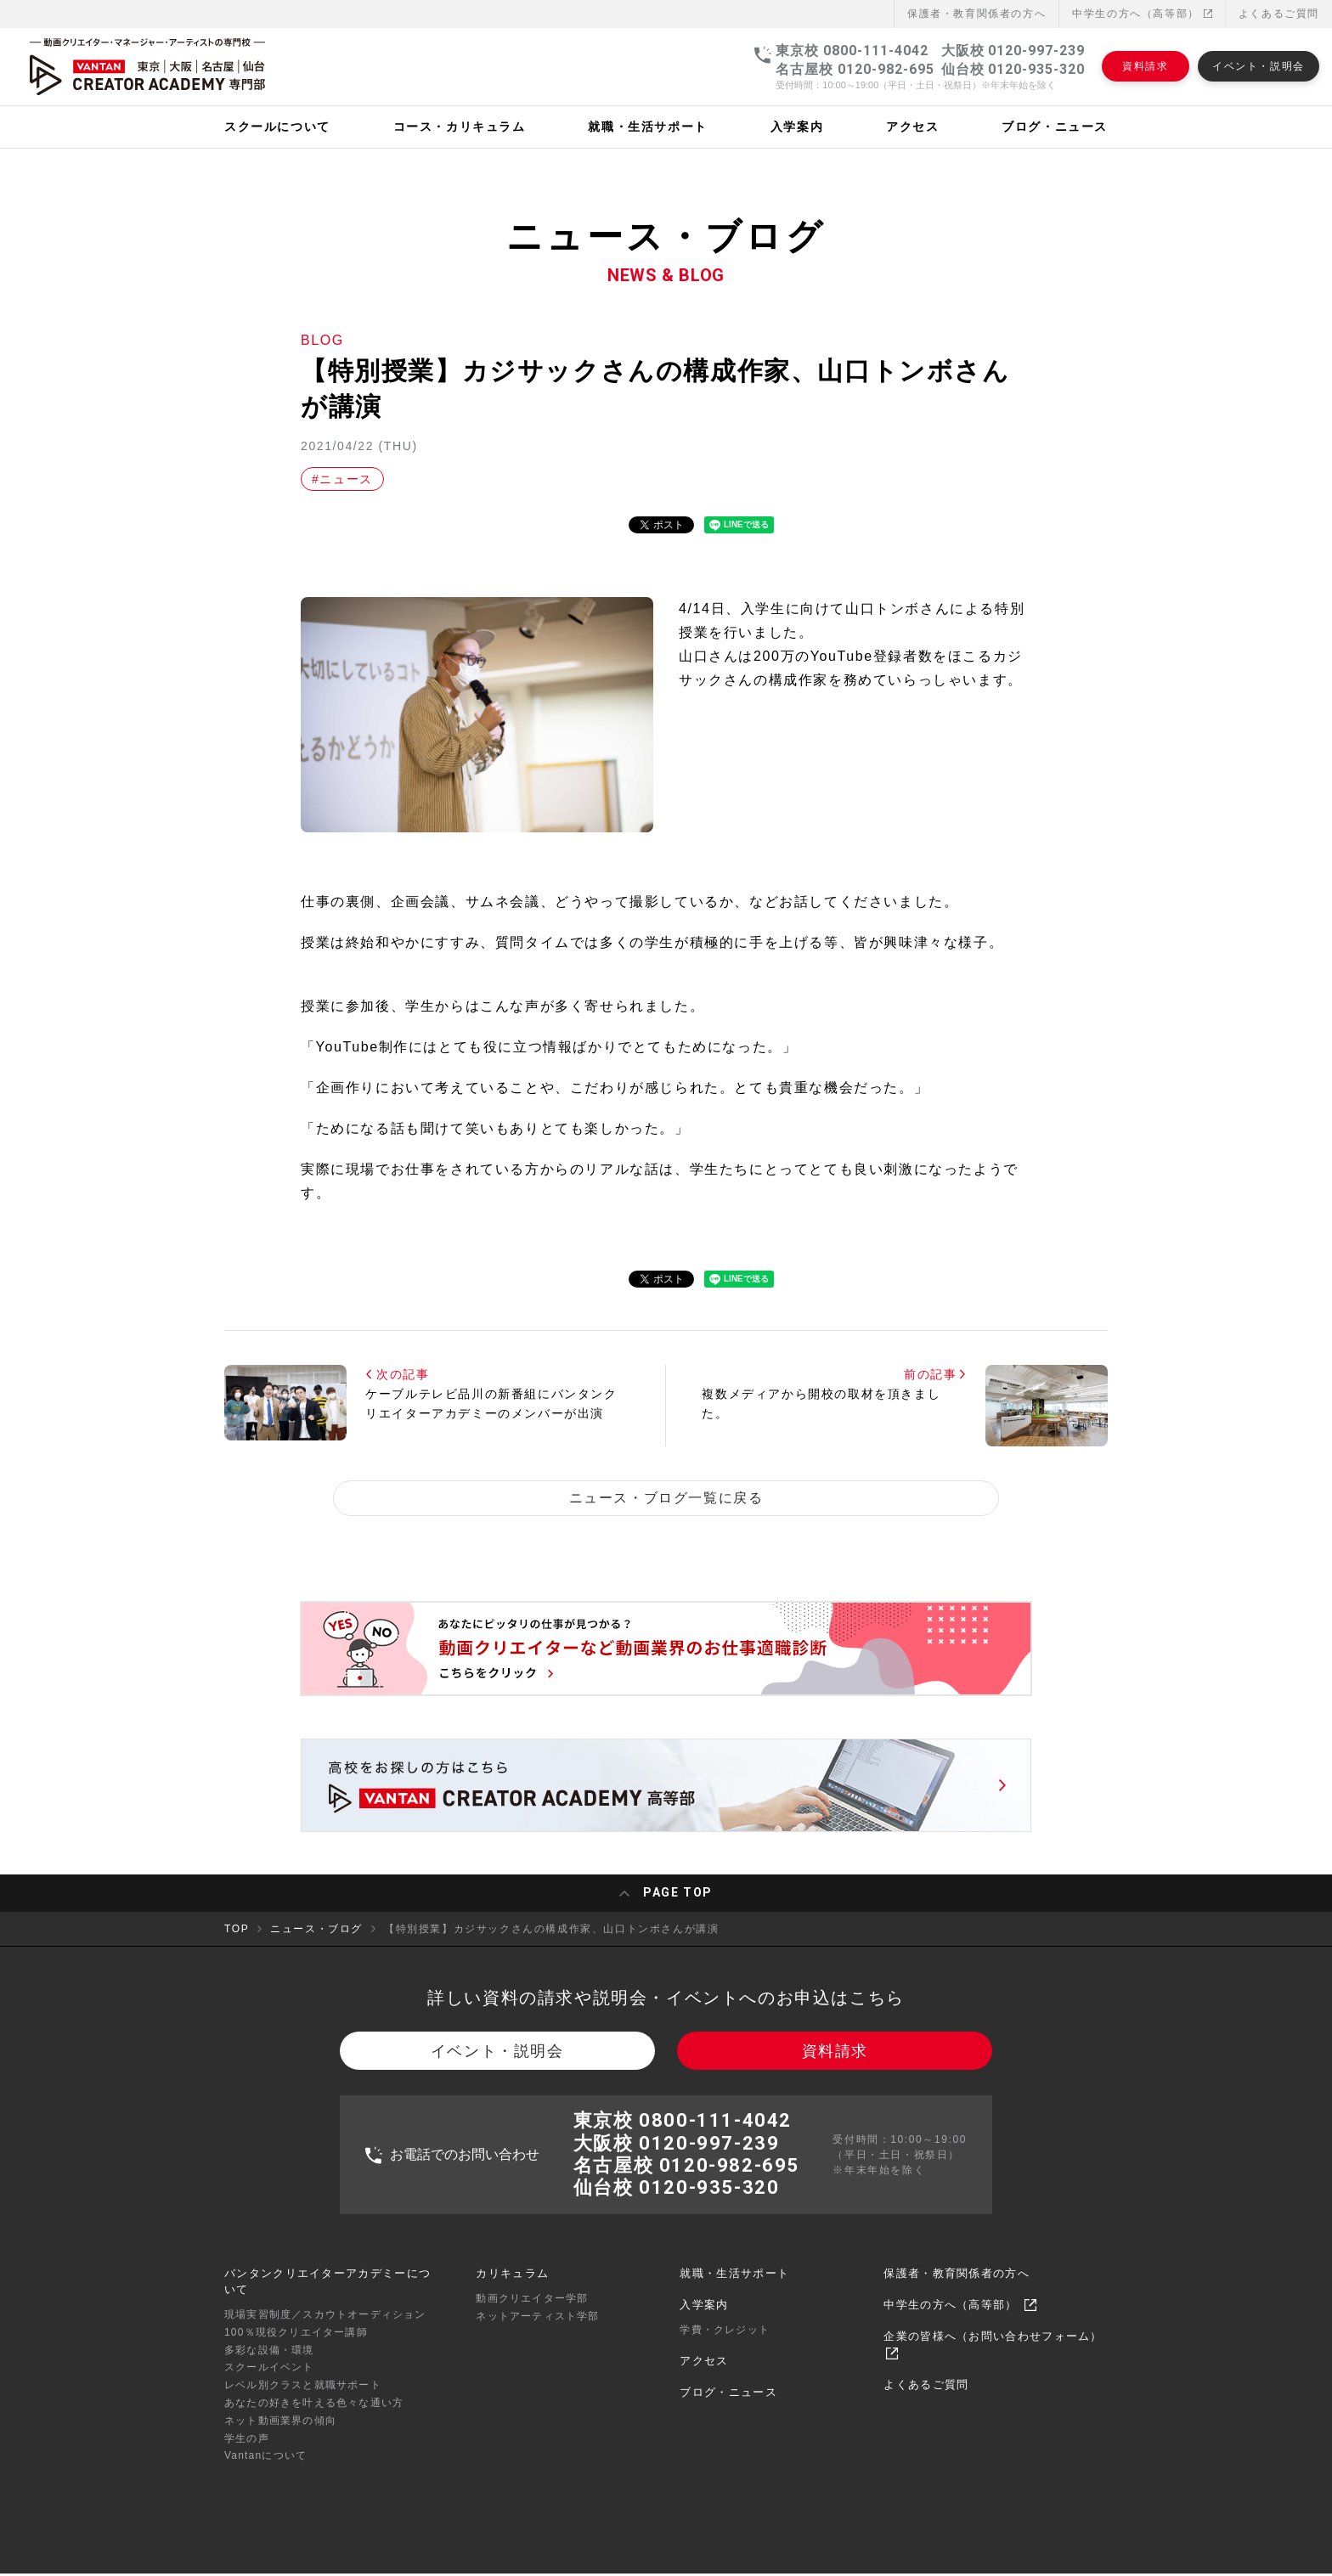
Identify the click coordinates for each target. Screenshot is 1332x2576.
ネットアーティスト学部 (537, 2328)
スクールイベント (269, 2380)
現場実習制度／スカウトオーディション (325, 2327)
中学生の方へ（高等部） (1142, 14)
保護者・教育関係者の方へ (956, 2285)
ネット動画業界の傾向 (280, 2432)
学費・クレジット (725, 2342)
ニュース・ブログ (316, 1932)
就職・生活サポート (734, 2285)
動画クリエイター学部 (532, 2310)
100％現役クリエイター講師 (296, 2344)
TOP (236, 1932)
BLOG (322, 340)
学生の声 (246, 2450)
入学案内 (704, 2316)
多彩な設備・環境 (269, 2362)
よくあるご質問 (1279, 14)
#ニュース (342, 479)
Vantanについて (265, 2468)
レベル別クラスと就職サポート (302, 2398)
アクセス (704, 2372)
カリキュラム (512, 2285)
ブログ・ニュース (728, 2404)
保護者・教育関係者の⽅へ (976, 14)
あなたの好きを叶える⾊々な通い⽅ (314, 2415)
